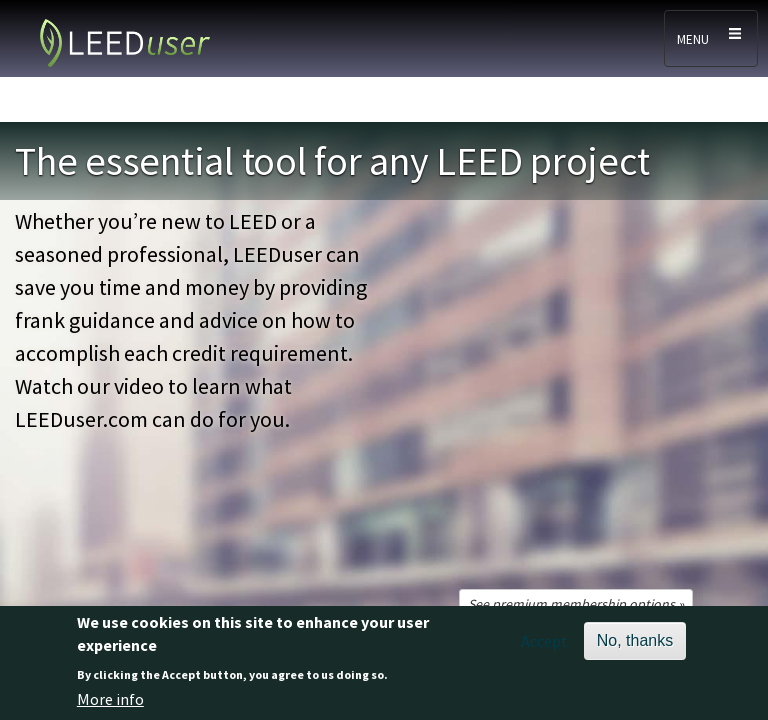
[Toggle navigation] (711, 38)
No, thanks (635, 640)
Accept (544, 641)
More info (110, 699)
